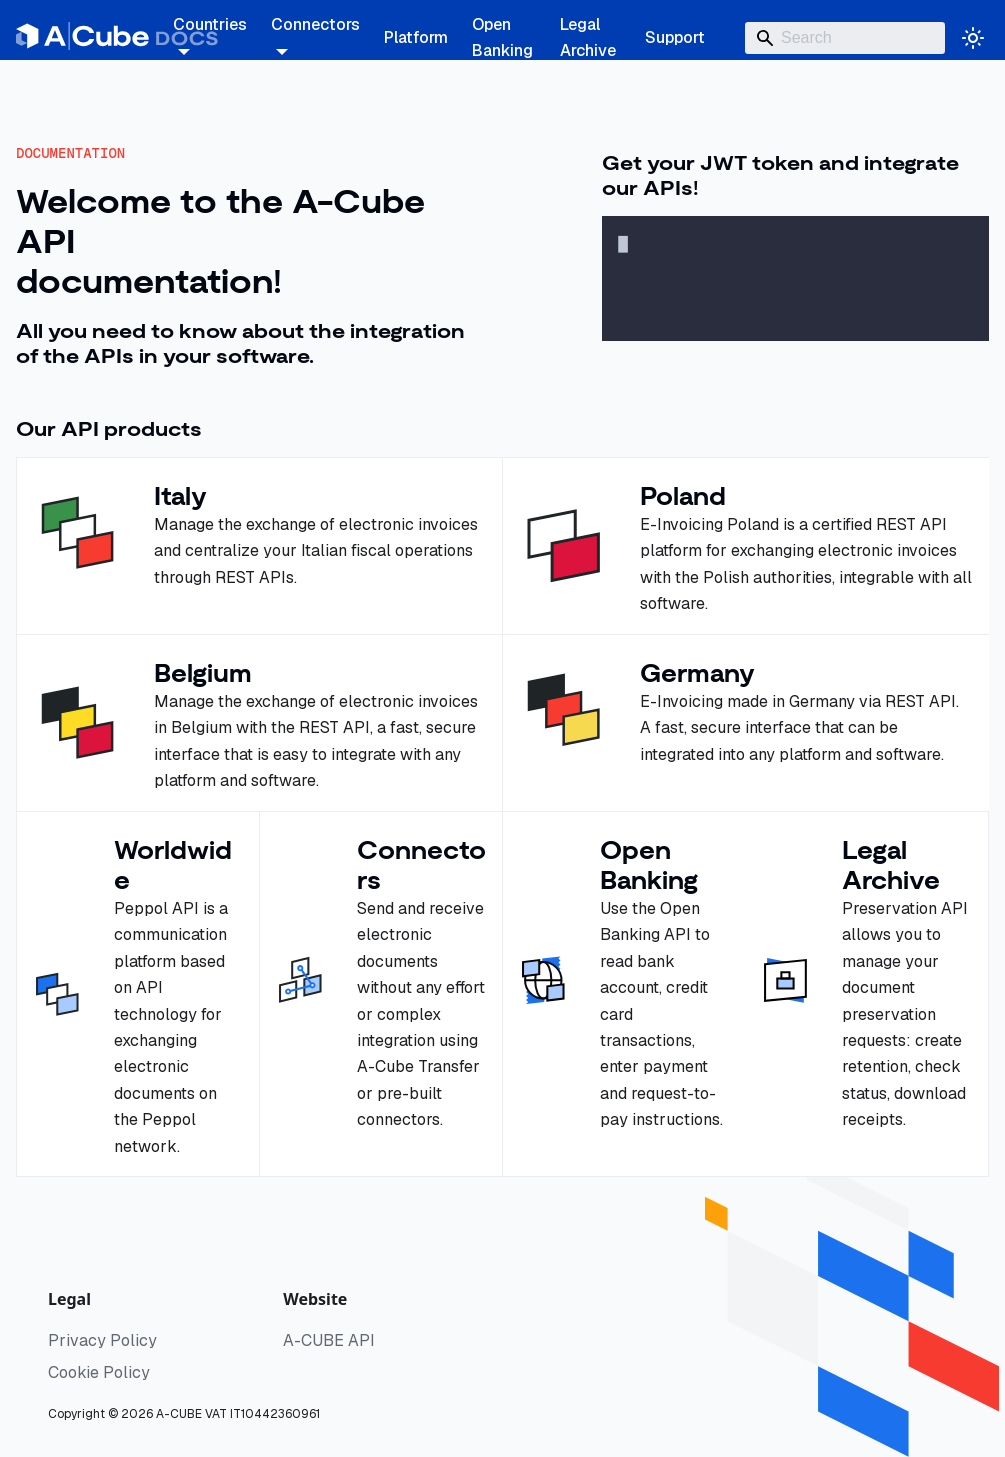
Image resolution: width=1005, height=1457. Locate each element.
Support (675, 37)
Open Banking (502, 37)
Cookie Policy (99, 1372)
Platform (416, 37)
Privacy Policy (102, 1340)
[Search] (845, 38)
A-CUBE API (329, 1340)
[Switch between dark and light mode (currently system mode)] (973, 38)
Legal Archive (588, 37)
